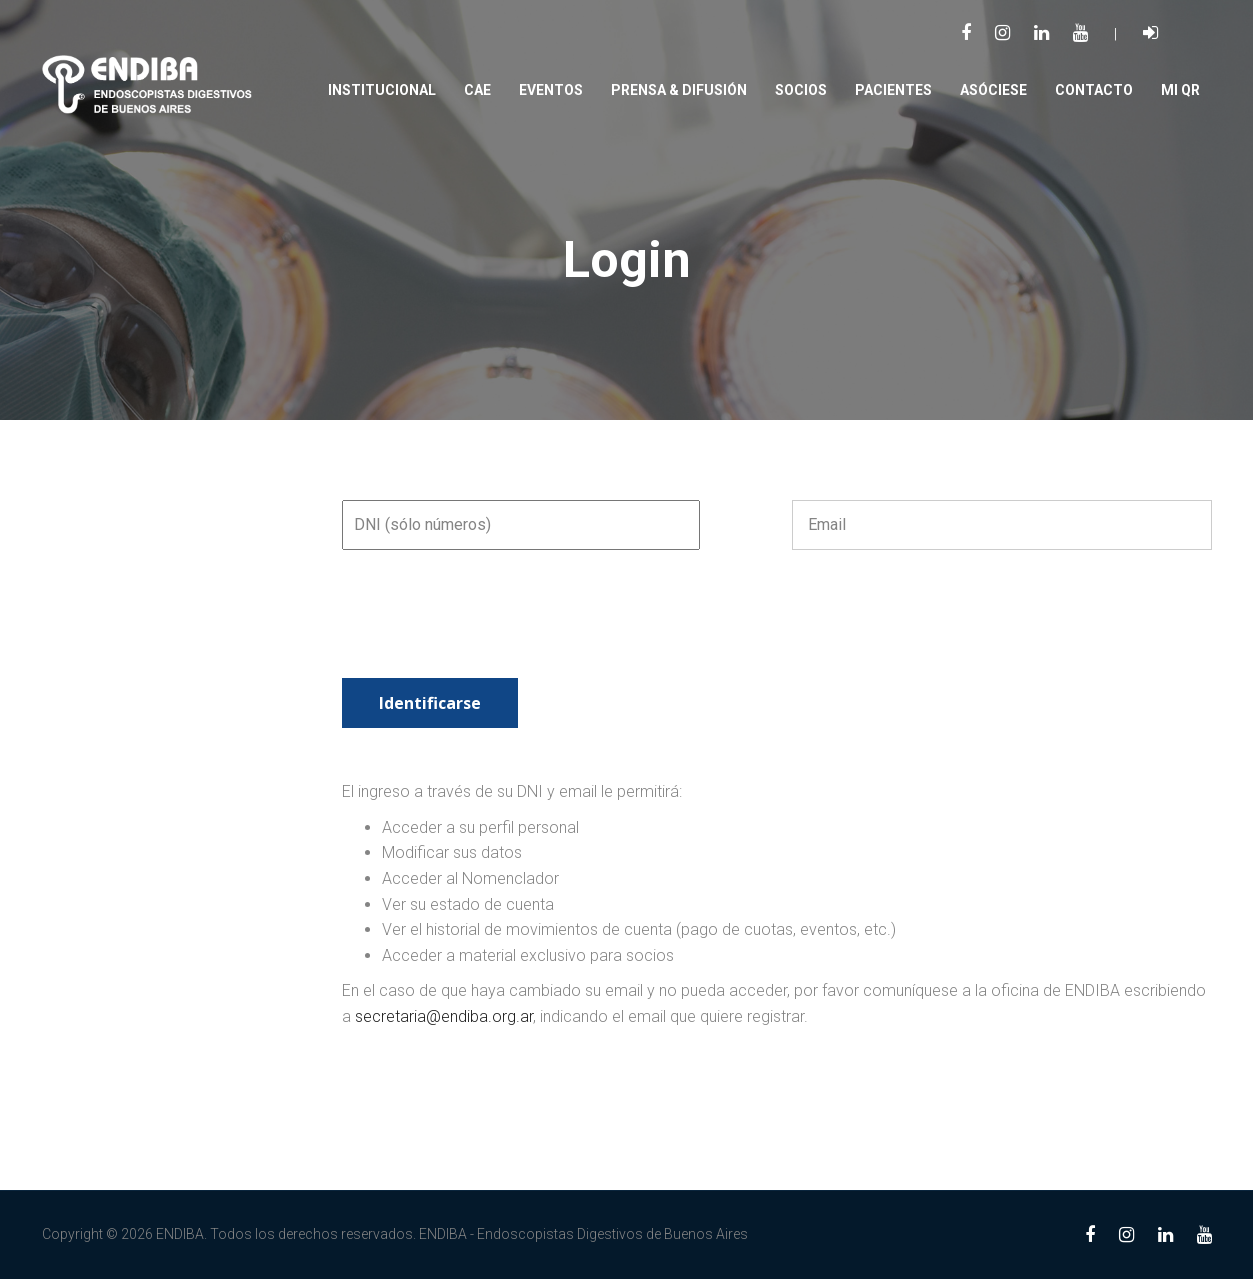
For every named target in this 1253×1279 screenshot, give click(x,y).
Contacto (1094, 90)
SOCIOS (801, 90)
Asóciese (993, 90)
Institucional (382, 90)
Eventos (551, 90)
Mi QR (1180, 90)
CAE (477, 90)
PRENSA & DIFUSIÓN (679, 90)
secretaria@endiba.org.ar (444, 1016)
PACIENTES (893, 90)
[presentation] (494, 629)
